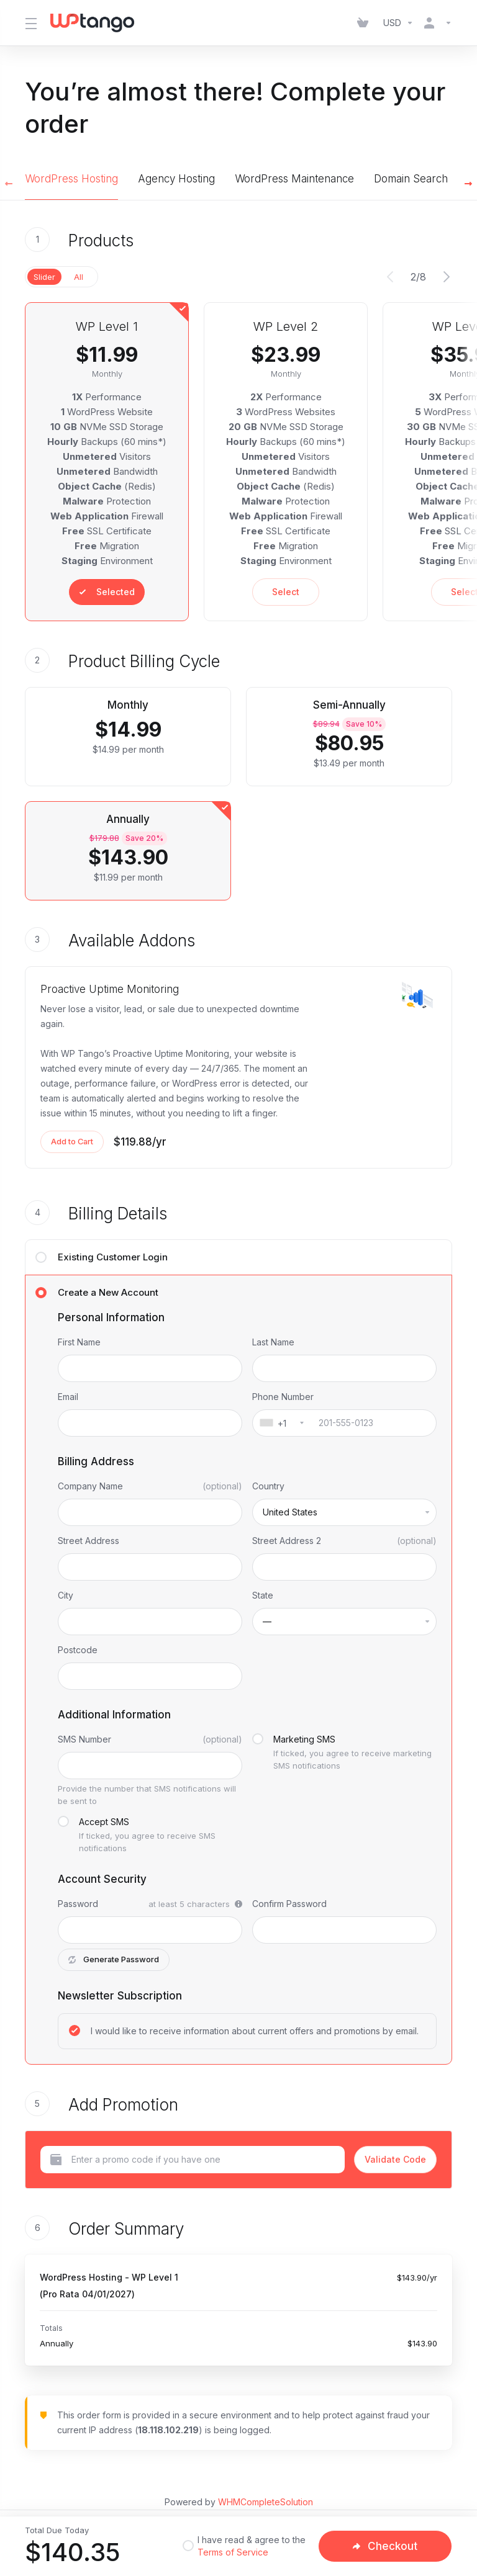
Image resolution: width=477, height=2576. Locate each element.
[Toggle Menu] (30, 23)
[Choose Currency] (398, 23)
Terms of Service (233, 2552)
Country (268, 1486)
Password (78, 1903)
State (262, 1595)
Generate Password (114, 1960)
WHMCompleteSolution (265, 2502)
